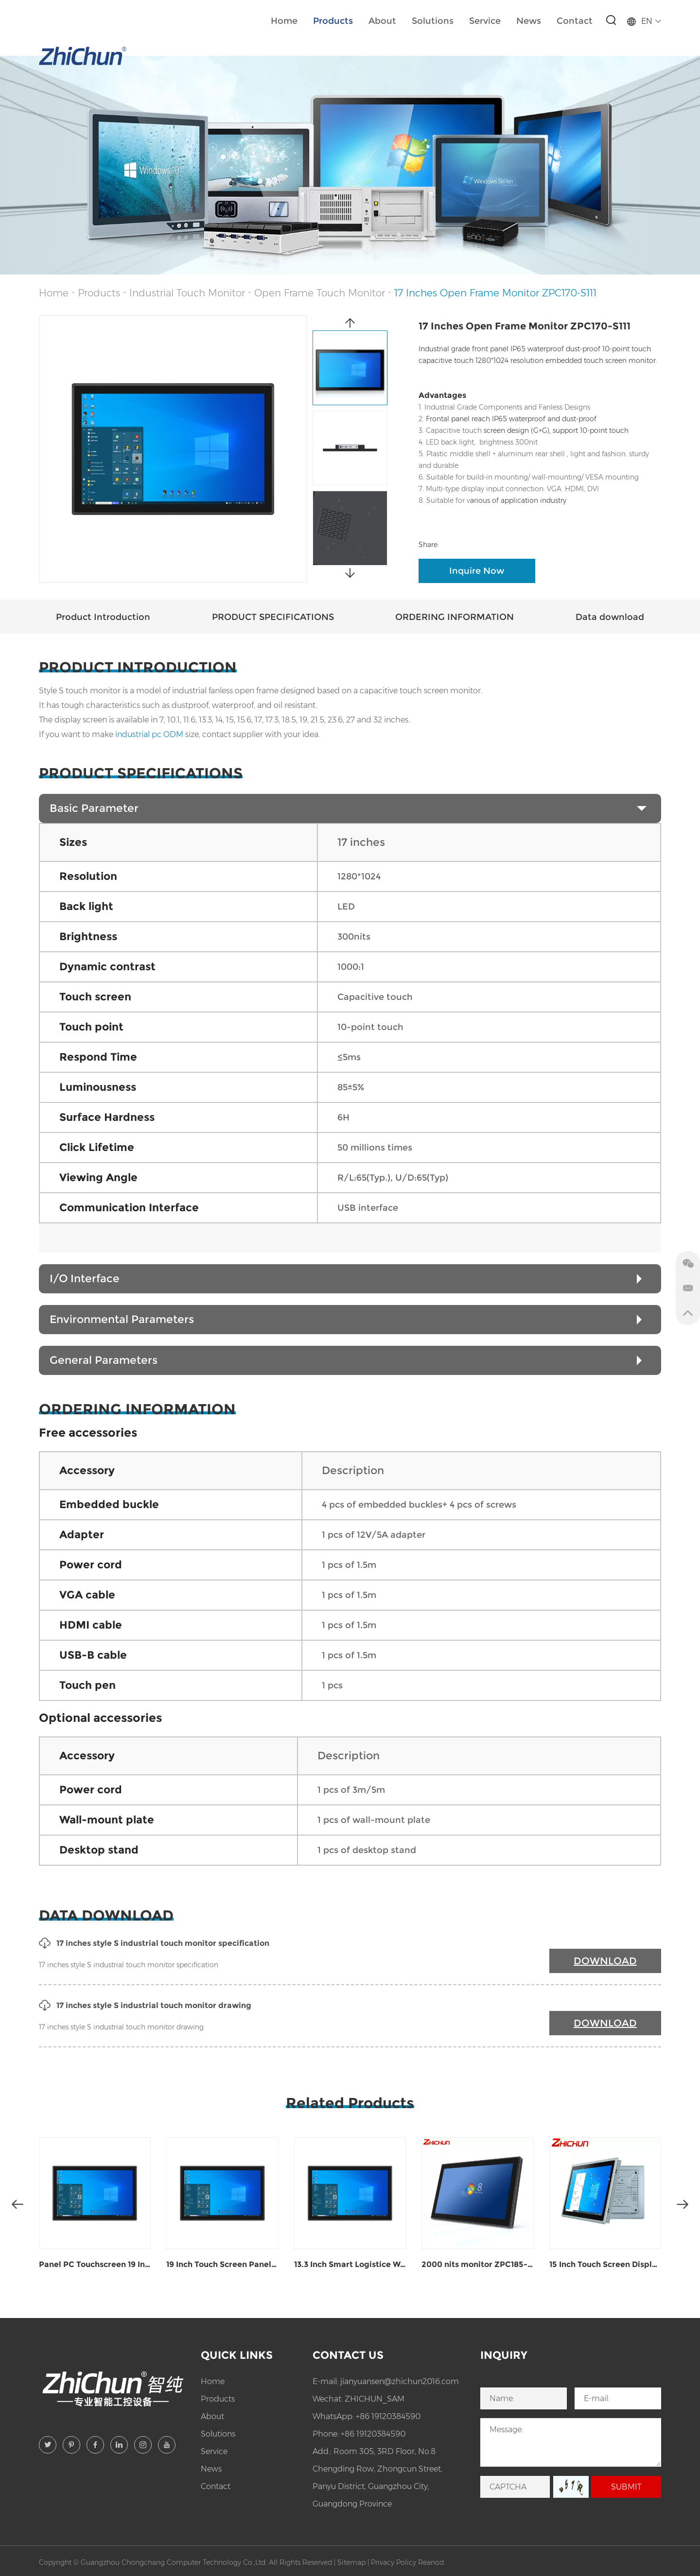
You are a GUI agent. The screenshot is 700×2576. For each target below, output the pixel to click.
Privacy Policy (393, 2562)
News (528, 21)
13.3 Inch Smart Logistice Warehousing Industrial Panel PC (350, 2264)
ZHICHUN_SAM (374, 2399)
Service (485, 21)
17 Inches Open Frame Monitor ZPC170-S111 (495, 293)
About (382, 21)
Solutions (433, 21)
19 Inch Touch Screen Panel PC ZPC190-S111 (222, 2264)
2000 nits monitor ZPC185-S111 (477, 2264)
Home (284, 21)
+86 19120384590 (388, 2416)
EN (644, 21)
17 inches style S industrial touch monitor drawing (145, 2005)
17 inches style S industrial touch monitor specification (154, 1943)
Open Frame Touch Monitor (319, 293)
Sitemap (351, 2562)
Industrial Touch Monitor (187, 293)
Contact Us (348, 2355)
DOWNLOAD (605, 1961)
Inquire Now (476, 571)
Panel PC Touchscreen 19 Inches (95, 2264)
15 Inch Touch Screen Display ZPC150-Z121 (605, 2264)
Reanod (431, 2562)
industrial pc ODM (149, 734)
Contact (575, 21)
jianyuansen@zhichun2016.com (399, 2381)
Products (333, 21)
